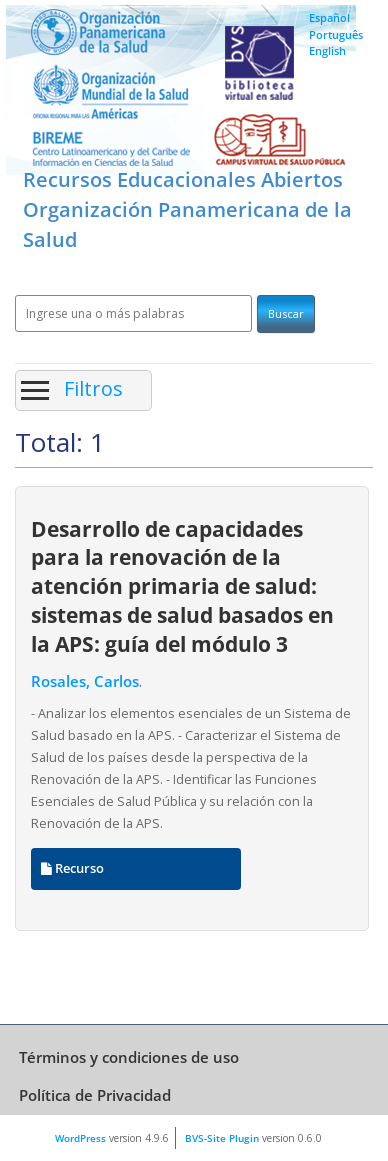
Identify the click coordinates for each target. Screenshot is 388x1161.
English (327, 50)
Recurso (72, 868)
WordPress (80, 1138)
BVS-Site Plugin (222, 1138)
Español (329, 17)
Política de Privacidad (95, 1095)
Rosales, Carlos (85, 681)
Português (336, 34)
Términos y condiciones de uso (129, 1057)
